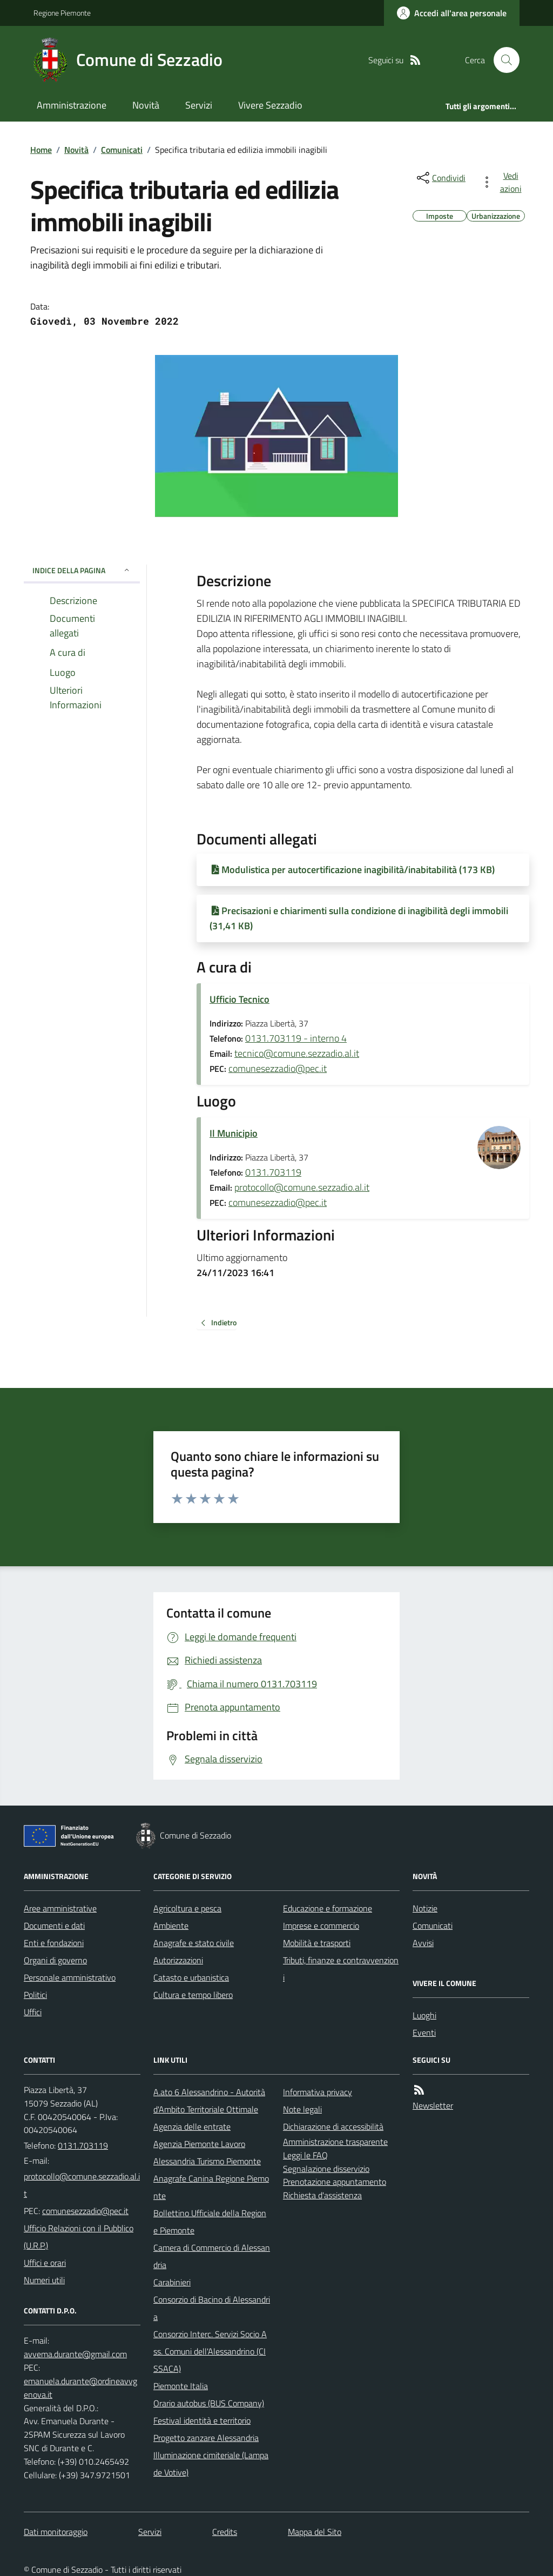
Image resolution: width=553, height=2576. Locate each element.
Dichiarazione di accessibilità (333, 2126)
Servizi (198, 105)
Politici (35, 1994)
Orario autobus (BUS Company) (208, 2403)
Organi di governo (55, 1960)
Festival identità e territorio (202, 2420)
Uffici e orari (45, 2262)
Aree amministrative (60, 1908)
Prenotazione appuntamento (334, 2181)
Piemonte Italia (180, 2385)
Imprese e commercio (321, 1925)
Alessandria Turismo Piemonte (207, 2161)
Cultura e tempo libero (193, 1994)
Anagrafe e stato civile (193, 1942)
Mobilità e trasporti (316, 1942)
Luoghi (424, 2015)
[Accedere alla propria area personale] (452, 13)
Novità (145, 105)
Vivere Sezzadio (270, 105)
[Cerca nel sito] (502, 60)
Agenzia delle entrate (192, 2126)
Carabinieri (172, 2282)
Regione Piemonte (62, 12)
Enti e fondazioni (54, 1942)
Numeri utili (44, 2279)
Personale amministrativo (70, 1977)
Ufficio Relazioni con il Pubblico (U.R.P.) (78, 2237)
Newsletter (433, 2105)
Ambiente (170, 1925)
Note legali (302, 2109)
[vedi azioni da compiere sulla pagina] (503, 182)
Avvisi (423, 1942)
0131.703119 (273, 1172)
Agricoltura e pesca (187, 1908)
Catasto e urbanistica (191, 1977)
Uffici (33, 2011)
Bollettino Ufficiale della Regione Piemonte (209, 2221)
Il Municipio (234, 1133)
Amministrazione (71, 105)
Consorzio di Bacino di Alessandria (211, 2308)
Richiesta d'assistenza (322, 2195)
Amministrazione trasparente (335, 2141)
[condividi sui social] (440, 177)
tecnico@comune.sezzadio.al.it (296, 1053)
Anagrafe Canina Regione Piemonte (211, 2187)
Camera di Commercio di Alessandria (211, 2256)
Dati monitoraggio (55, 2531)
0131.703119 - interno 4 (296, 1038)
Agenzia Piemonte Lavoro (199, 2143)
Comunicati (122, 149)
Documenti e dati (54, 1925)
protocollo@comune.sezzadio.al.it (301, 1187)
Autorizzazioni (178, 1960)
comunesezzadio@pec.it (277, 1068)
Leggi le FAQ (305, 2155)
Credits (224, 2531)
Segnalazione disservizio (326, 2168)
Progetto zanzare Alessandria (206, 2437)
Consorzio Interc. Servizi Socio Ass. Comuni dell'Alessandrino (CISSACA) (210, 2351)
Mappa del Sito (314, 2531)
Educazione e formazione (327, 1908)
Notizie (425, 1908)
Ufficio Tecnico (239, 999)
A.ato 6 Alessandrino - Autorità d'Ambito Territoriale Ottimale (209, 2100)
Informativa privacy (317, 2091)
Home (41, 149)
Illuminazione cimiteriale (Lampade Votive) (210, 2463)
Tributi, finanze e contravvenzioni (341, 1969)
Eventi (424, 2032)
